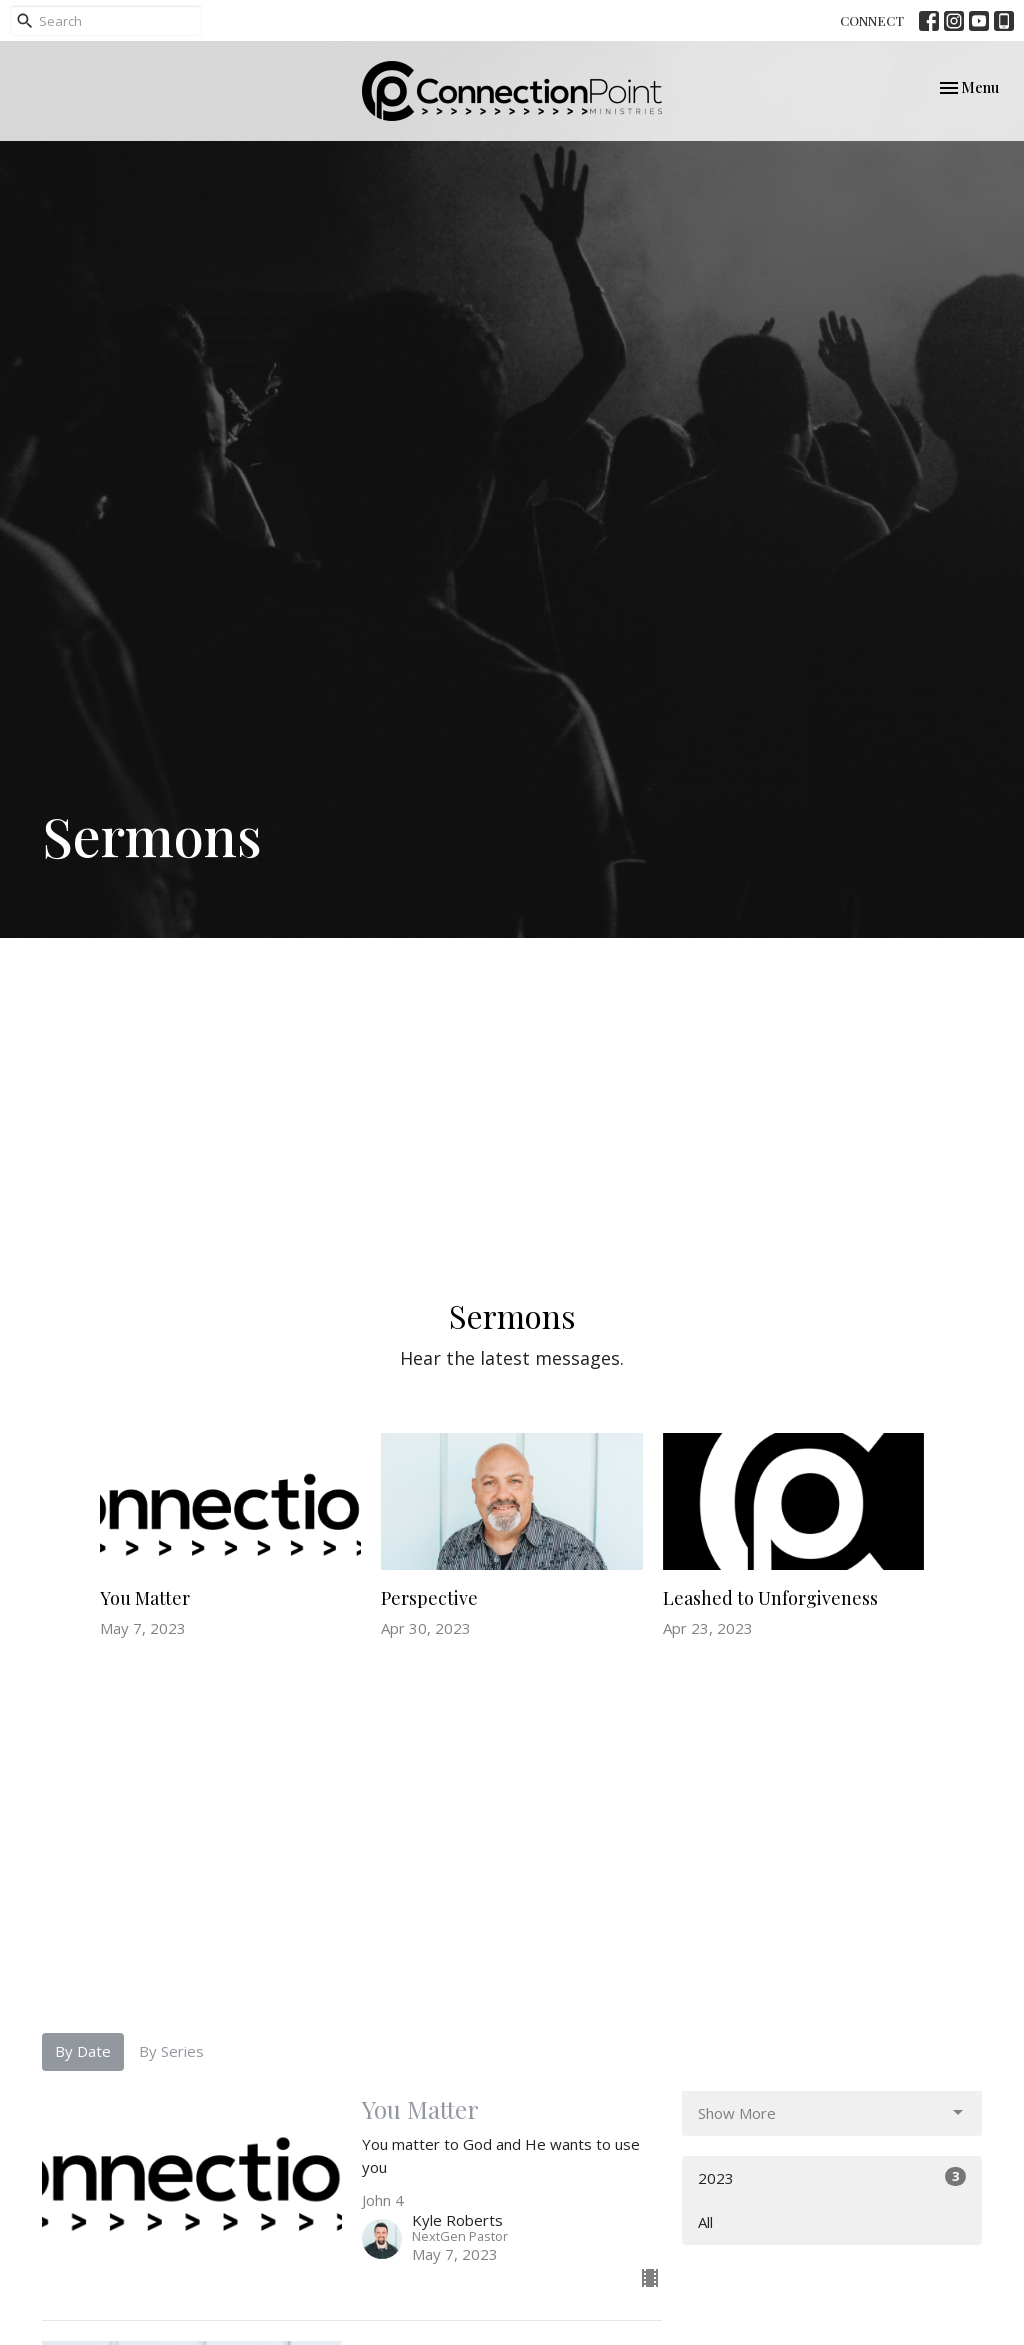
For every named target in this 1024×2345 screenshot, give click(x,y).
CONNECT (872, 20)
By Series (171, 2051)
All (705, 2222)
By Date (83, 2051)
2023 (832, 2177)
